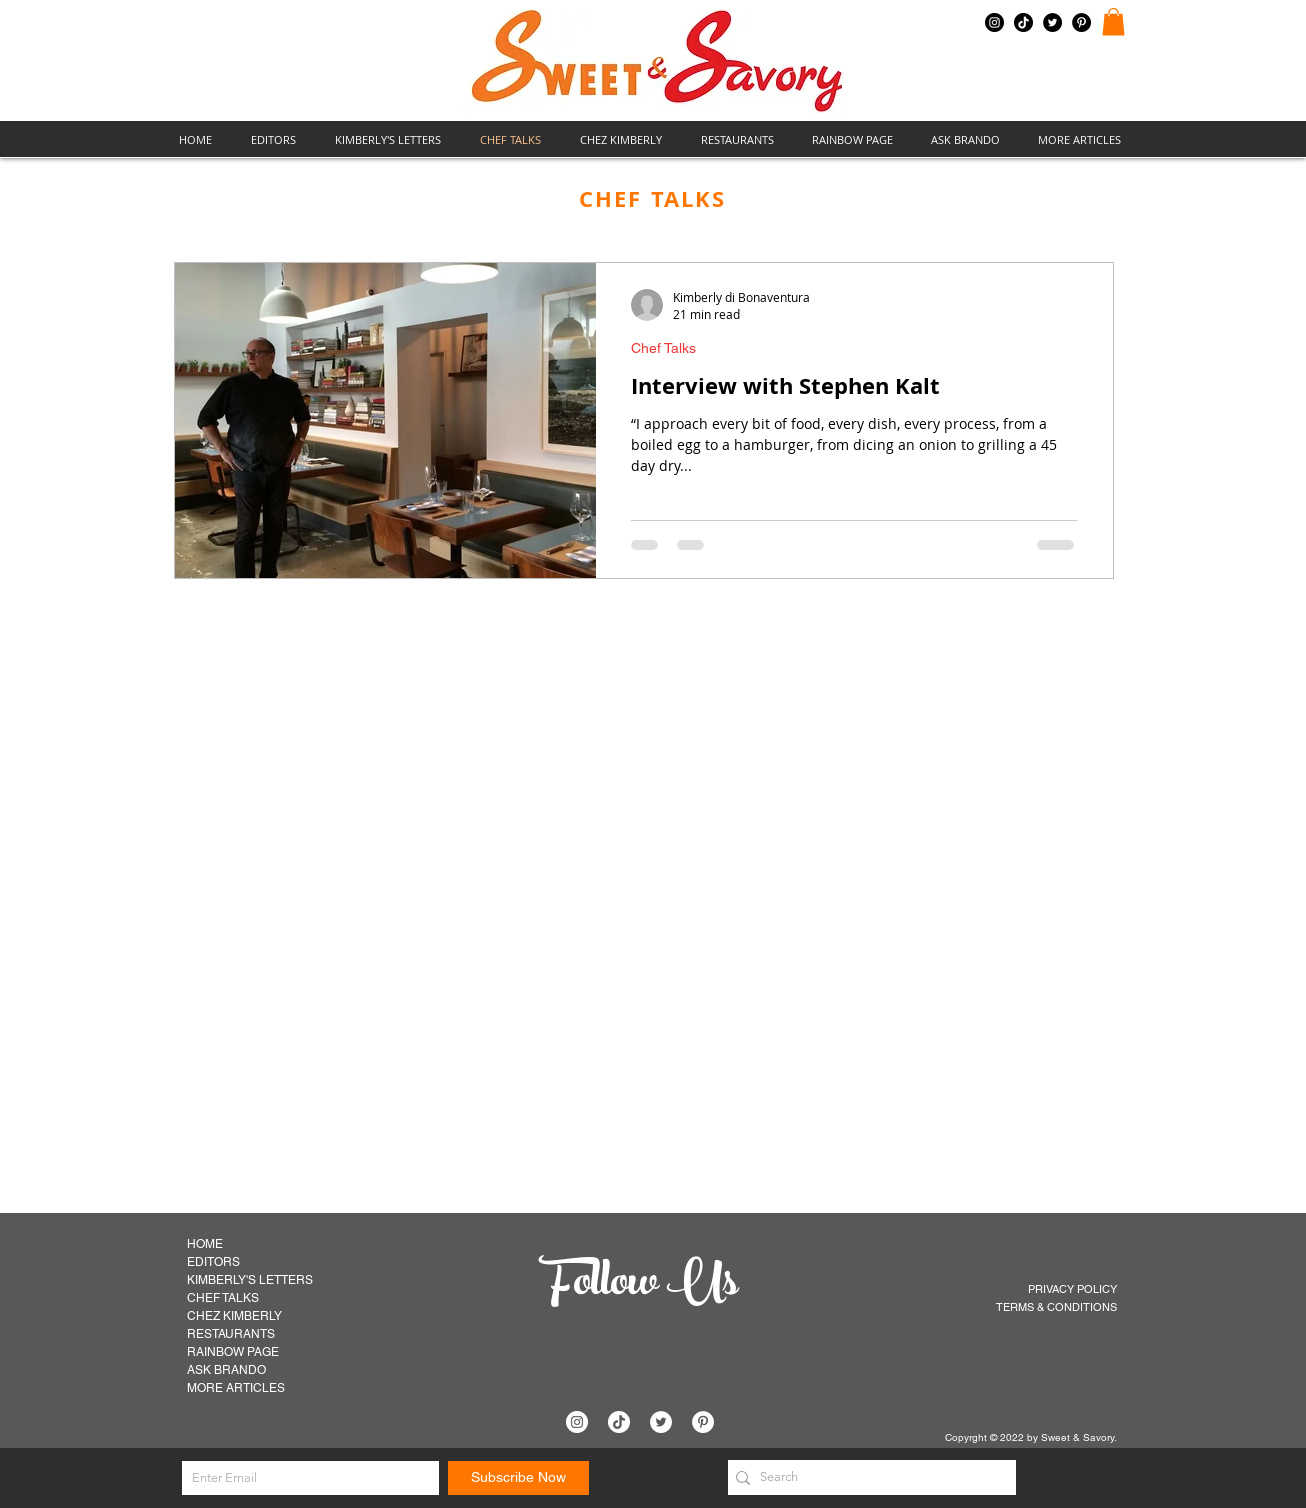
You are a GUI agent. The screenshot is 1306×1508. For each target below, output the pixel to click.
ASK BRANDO (226, 1370)
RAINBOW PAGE (233, 1352)
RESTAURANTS (231, 1334)
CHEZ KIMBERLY (234, 1316)
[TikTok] (1023, 22)
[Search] (867, 1477)
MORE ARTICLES (236, 1388)
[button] (1113, 21)
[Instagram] (994, 22)
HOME (205, 1244)
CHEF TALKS (223, 1298)
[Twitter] (1052, 22)
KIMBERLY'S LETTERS (250, 1280)
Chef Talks (663, 348)
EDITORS (213, 1262)
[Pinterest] (1081, 22)
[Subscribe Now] (518, 1478)
